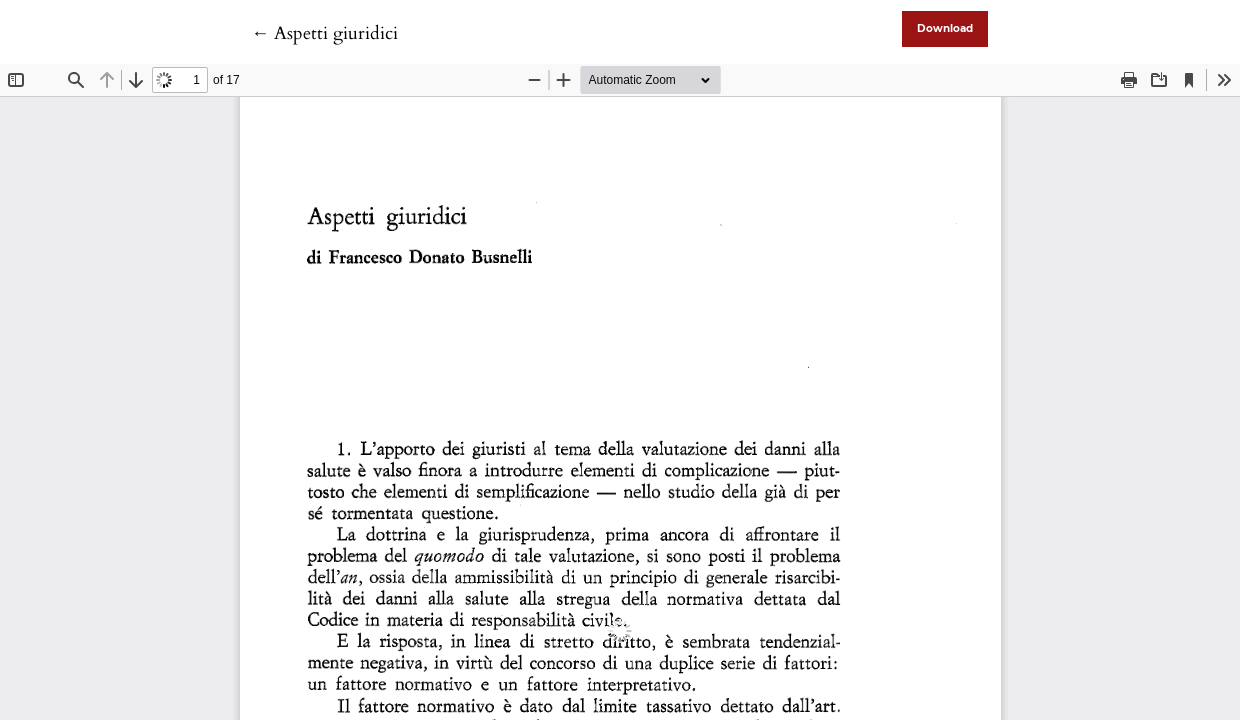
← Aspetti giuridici (324, 33)
